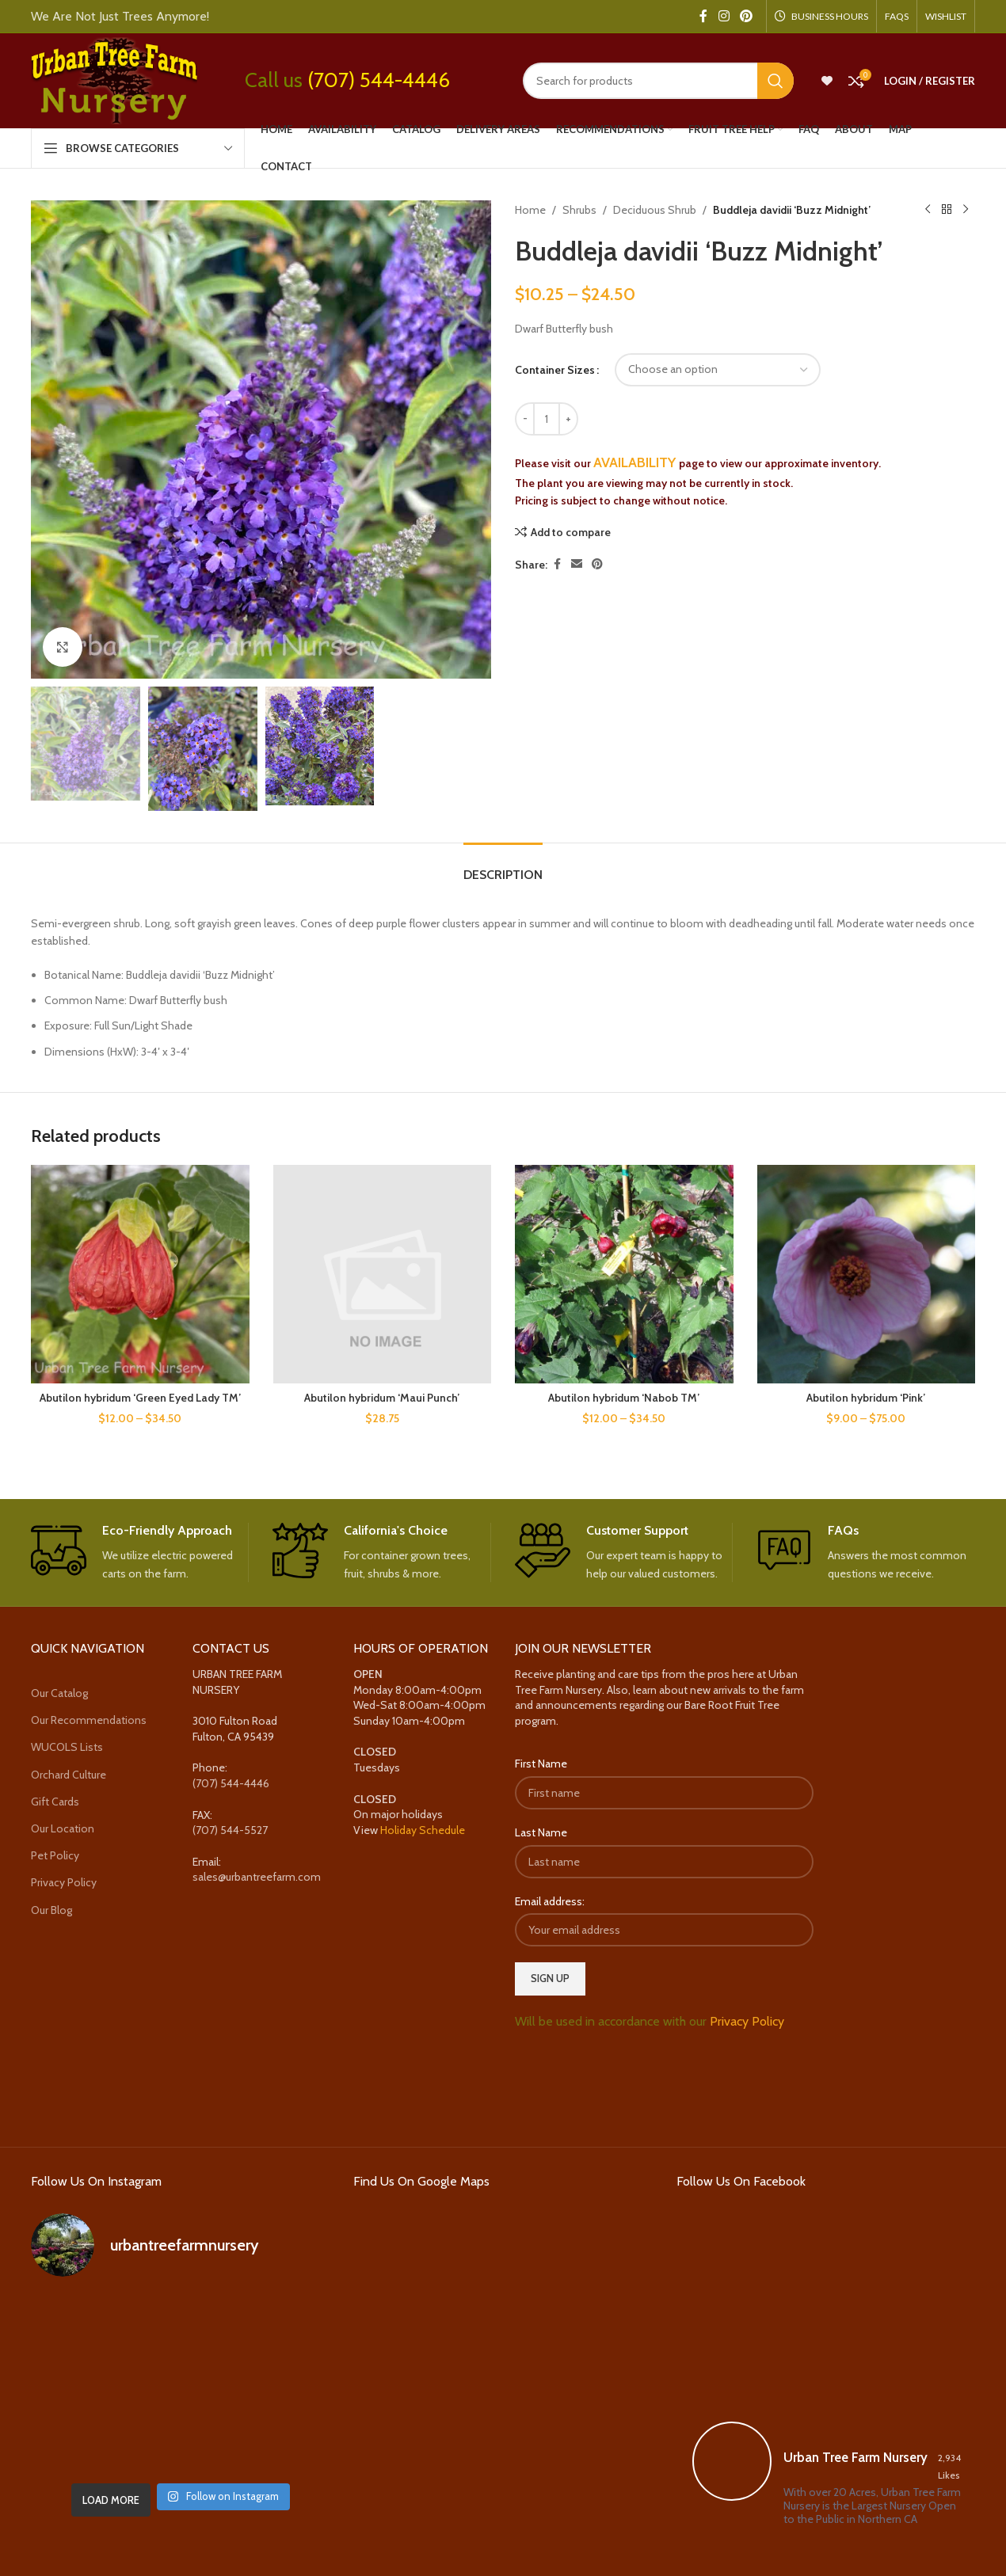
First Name (541, 1763)
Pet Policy (55, 1855)
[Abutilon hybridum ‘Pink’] (866, 1274)
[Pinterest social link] (746, 16)
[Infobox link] (140, 1553)
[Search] (658, 81)
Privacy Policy (64, 1882)
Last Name (541, 1832)
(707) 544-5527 (230, 1830)
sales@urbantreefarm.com (256, 1877)
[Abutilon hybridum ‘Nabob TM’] (624, 1274)
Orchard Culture (68, 1774)
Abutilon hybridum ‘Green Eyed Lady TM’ (140, 1398)
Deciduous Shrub (654, 210)
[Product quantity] (546, 419)
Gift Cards (55, 1801)
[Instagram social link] (723, 16)
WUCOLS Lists (67, 1747)
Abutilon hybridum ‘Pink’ (865, 1398)
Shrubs (579, 210)
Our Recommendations (89, 1720)
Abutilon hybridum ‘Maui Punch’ (381, 1398)
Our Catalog (59, 1693)
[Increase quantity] (568, 419)
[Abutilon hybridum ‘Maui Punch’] (382, 1274)
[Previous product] (927, 209)
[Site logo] (114, 79)
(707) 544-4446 (378, 80)
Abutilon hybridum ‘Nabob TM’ (623, 1398)
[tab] (503, 867)
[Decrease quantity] (525, 419)
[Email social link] (576, 564)
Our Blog (51, 1910)
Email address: (550, 1901)
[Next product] (965, 209)
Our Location (62, 1828)
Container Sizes (555, 370)
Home (530, 210)
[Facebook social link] (703, 16)
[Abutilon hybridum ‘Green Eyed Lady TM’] (140, 1274)
